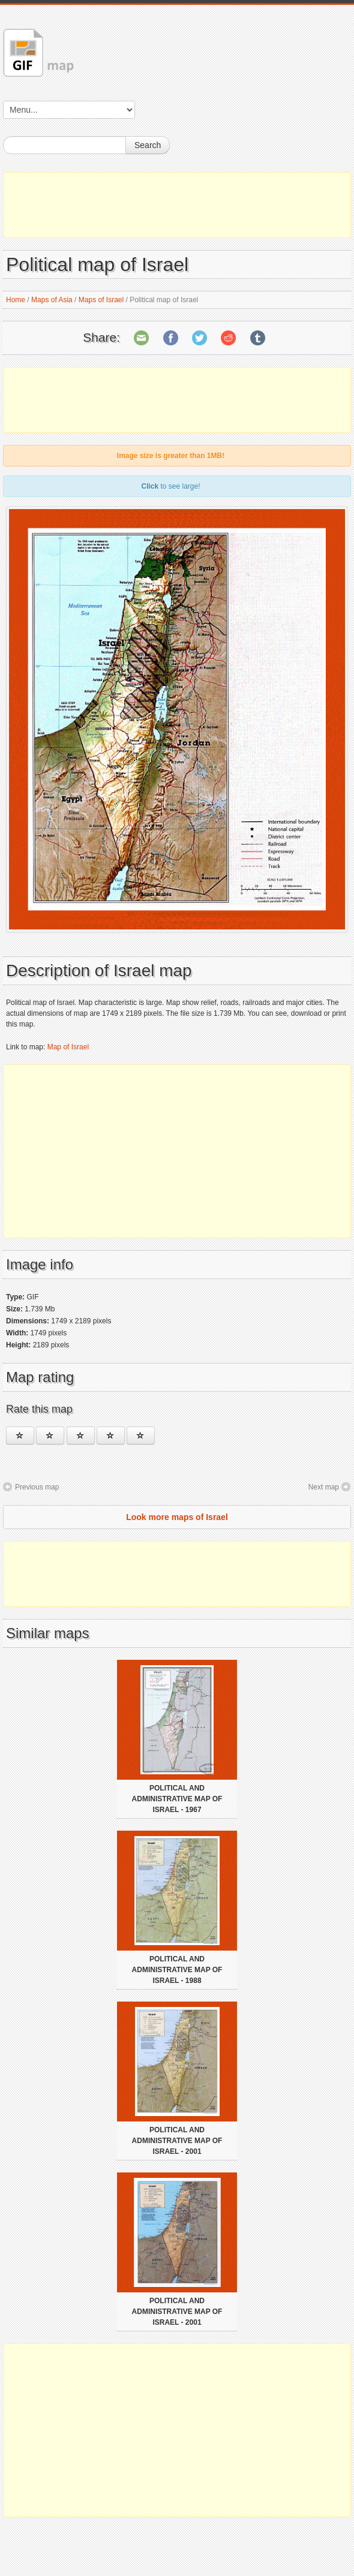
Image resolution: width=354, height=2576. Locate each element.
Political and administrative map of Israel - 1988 (177, 1970)
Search (147, 145)
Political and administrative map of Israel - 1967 (177, 1799)
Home (15, 300)
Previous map (37, 1487)
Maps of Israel (101, 300)
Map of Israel (68, 1047)
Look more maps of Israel (177, 1517)
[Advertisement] (177, 205)
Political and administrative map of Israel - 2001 (177, 2141)
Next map (323, 1487)
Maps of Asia (52, 300)
